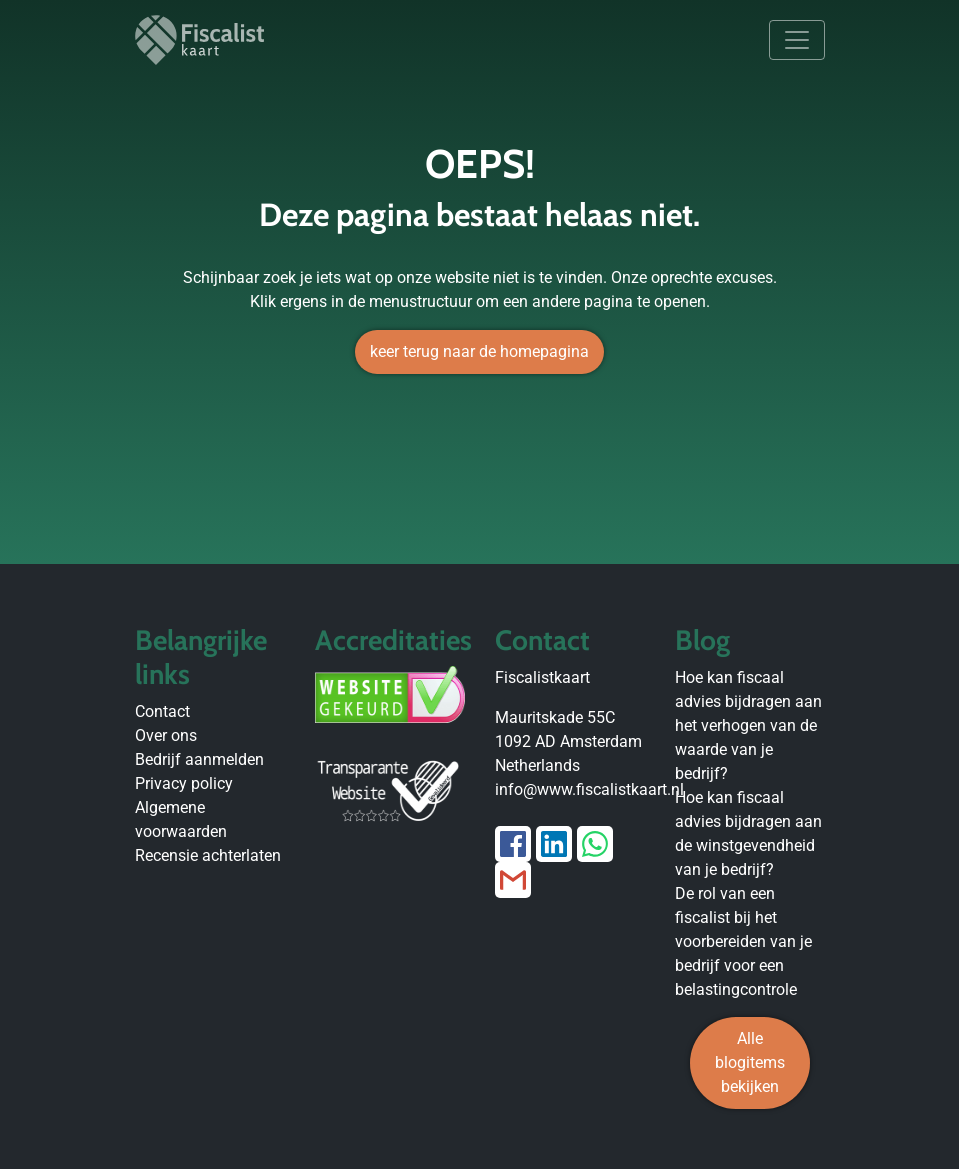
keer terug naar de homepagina (479, 351)
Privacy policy (184, 783)
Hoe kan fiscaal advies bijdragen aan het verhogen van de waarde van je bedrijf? (748, 725)
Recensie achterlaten (208, 855)
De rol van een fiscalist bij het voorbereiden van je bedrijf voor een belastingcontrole (743, 941)
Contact (162, 711)
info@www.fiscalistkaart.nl (589, 789)
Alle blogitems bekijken (750, 1062)
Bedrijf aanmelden (199, 759)
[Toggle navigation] (797, 40)
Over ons (166, 735)
